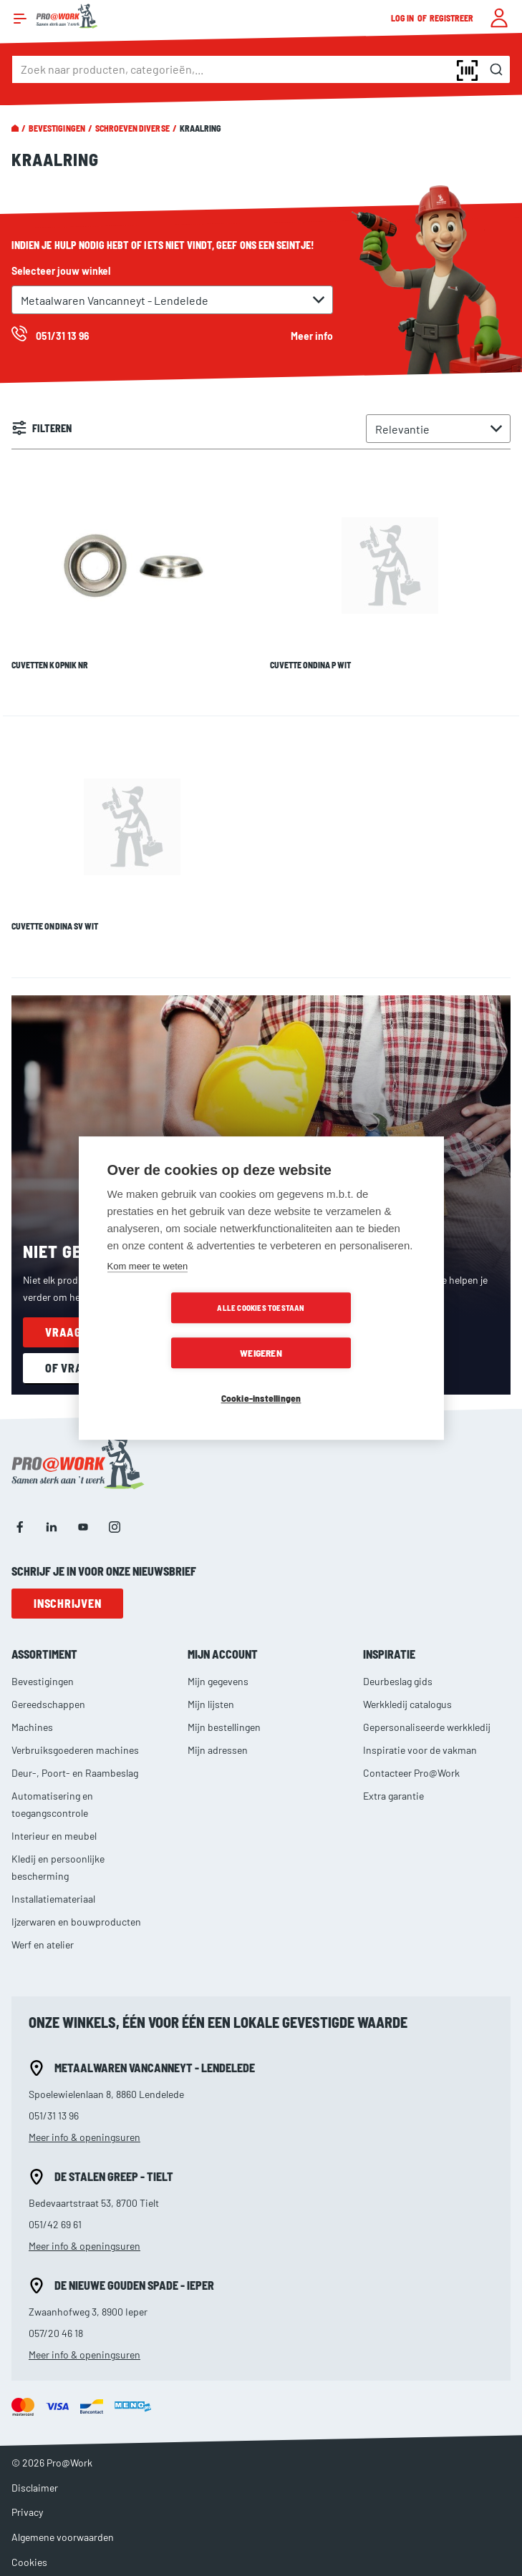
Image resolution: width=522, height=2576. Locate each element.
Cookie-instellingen (261, 1376)
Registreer (452, 18)
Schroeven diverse (132, 128)
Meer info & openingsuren (84, 2098)
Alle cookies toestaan (178, 1330)
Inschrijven (67, 1564)
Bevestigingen (57, 128)
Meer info (312, 336)
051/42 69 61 (55, 2185)
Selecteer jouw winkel (60, 271)
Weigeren (343, 1330)
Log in (403, 18)
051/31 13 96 (54, 2076)
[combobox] (261, 69)
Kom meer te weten (147, 1289)
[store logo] (67, 16)
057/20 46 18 (56, 2294)
